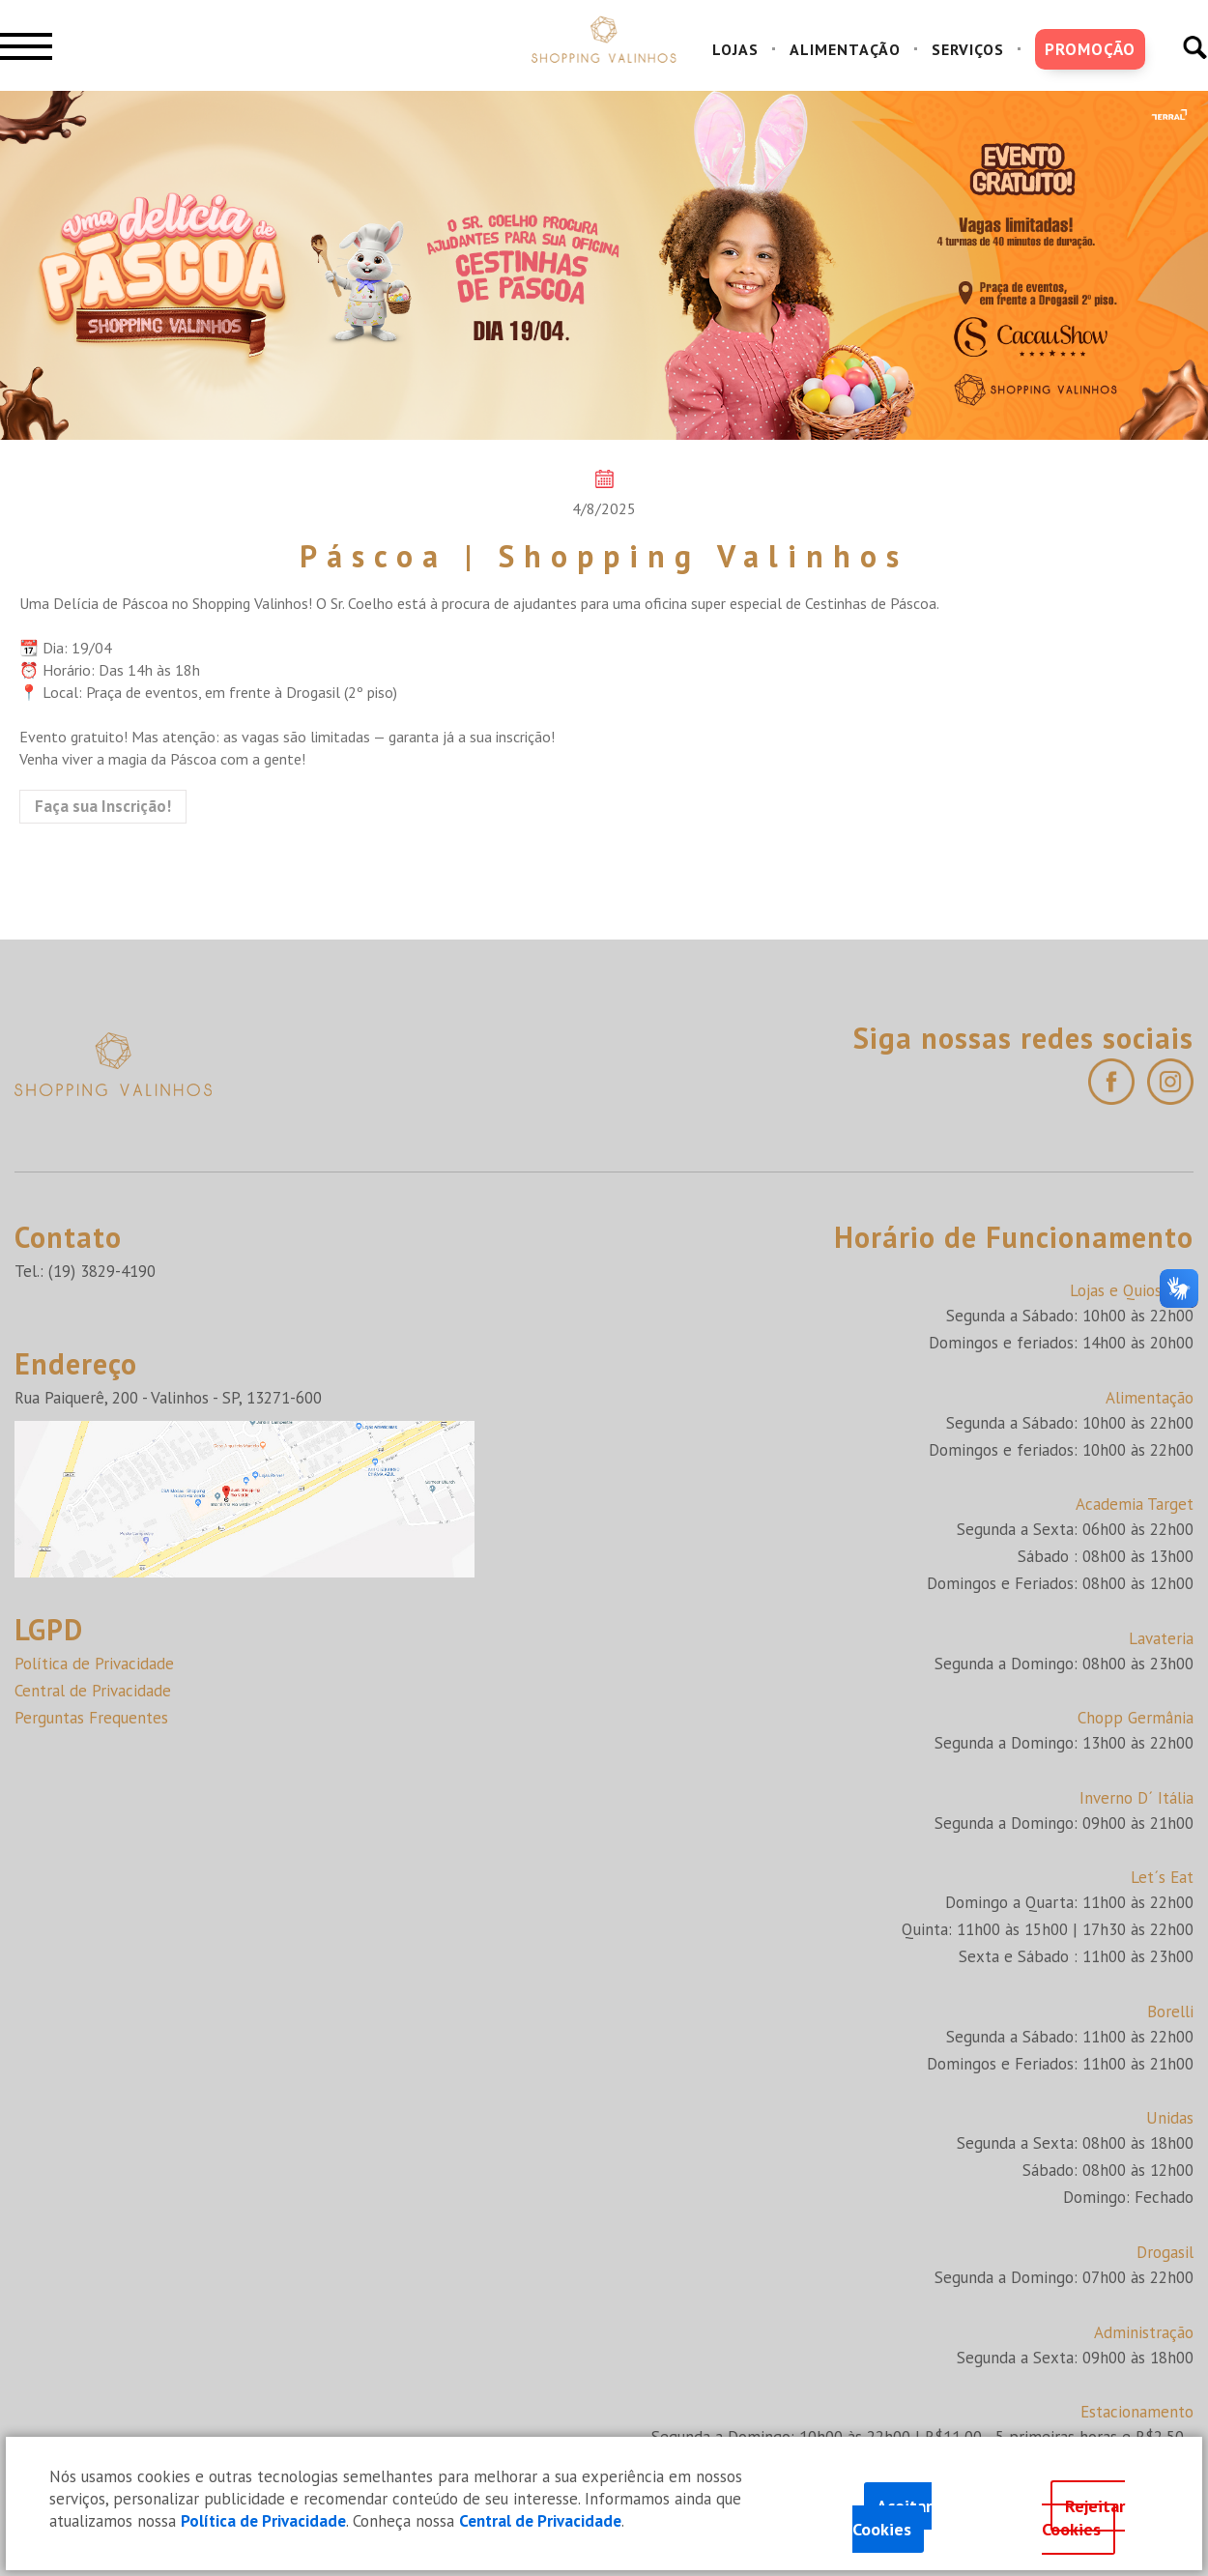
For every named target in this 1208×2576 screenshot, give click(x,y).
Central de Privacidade (92, 1690)
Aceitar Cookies (892, 2517)
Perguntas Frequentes (91, 1717)
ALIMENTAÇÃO (845, 49)
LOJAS (735, 49)
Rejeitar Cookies (1084, 2517)
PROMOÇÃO (1090, 49)
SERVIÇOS (968, 49)
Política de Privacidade (94, 1663)
